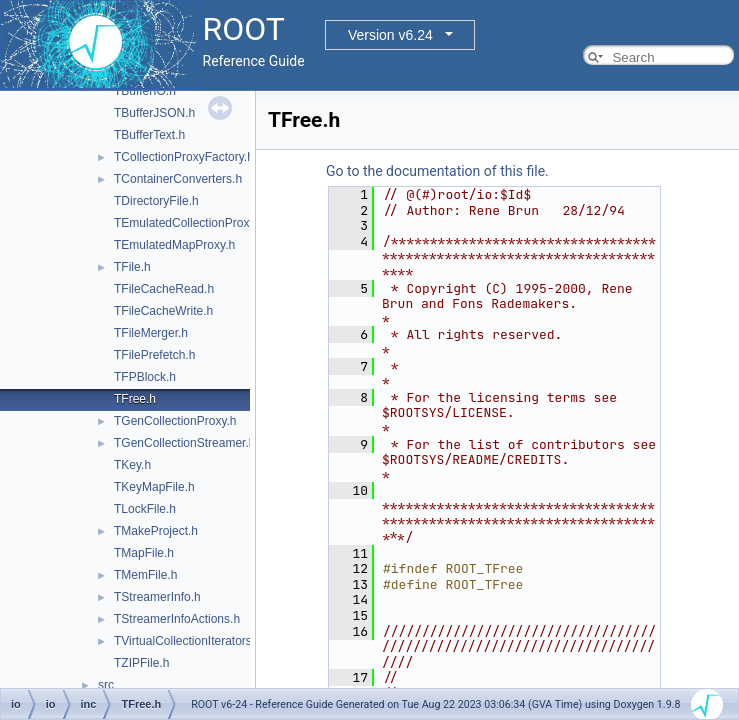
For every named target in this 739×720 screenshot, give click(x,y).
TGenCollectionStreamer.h (184, 443)
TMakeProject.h (156, 531)
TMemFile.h (145, 575)
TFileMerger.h (151, 333)
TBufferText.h (149, 135)
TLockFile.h (145, 509)
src (106, 685)
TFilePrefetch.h (154, 355)
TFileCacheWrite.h (163, 311)
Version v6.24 (390, 35)
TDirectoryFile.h (156, 201)
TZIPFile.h (141, 663)
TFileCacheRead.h (164, 289)
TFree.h (135, 399)
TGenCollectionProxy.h (175, 421)
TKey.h (132, 465)
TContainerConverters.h (178, 179)
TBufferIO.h (145, 91)
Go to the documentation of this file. (437, 171)
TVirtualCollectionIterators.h (188, 641)
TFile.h (132, 267)
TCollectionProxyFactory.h (184, 157)
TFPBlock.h (145, 377)
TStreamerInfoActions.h (177, 619)
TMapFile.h (144, 553)
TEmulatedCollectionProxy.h (189, 223)
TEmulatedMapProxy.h (174, 245)
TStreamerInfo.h (157, 597)
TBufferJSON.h (154, 113)
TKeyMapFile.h (154, 487)
